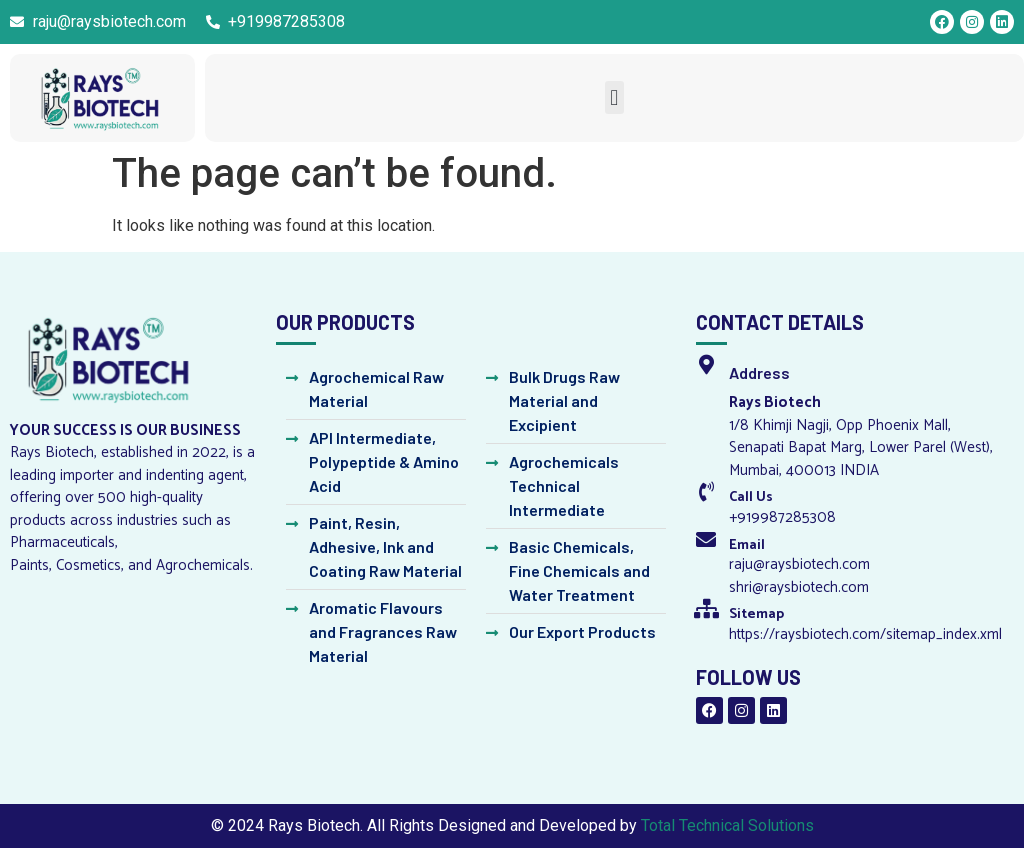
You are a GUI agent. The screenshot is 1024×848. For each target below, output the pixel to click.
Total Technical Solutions (727, 825)
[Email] (706, 540)
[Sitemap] (706, 609)
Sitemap (756, 614)
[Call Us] (706, 492)
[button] (614, 97)
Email (747, 545)
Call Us (751, 497)
